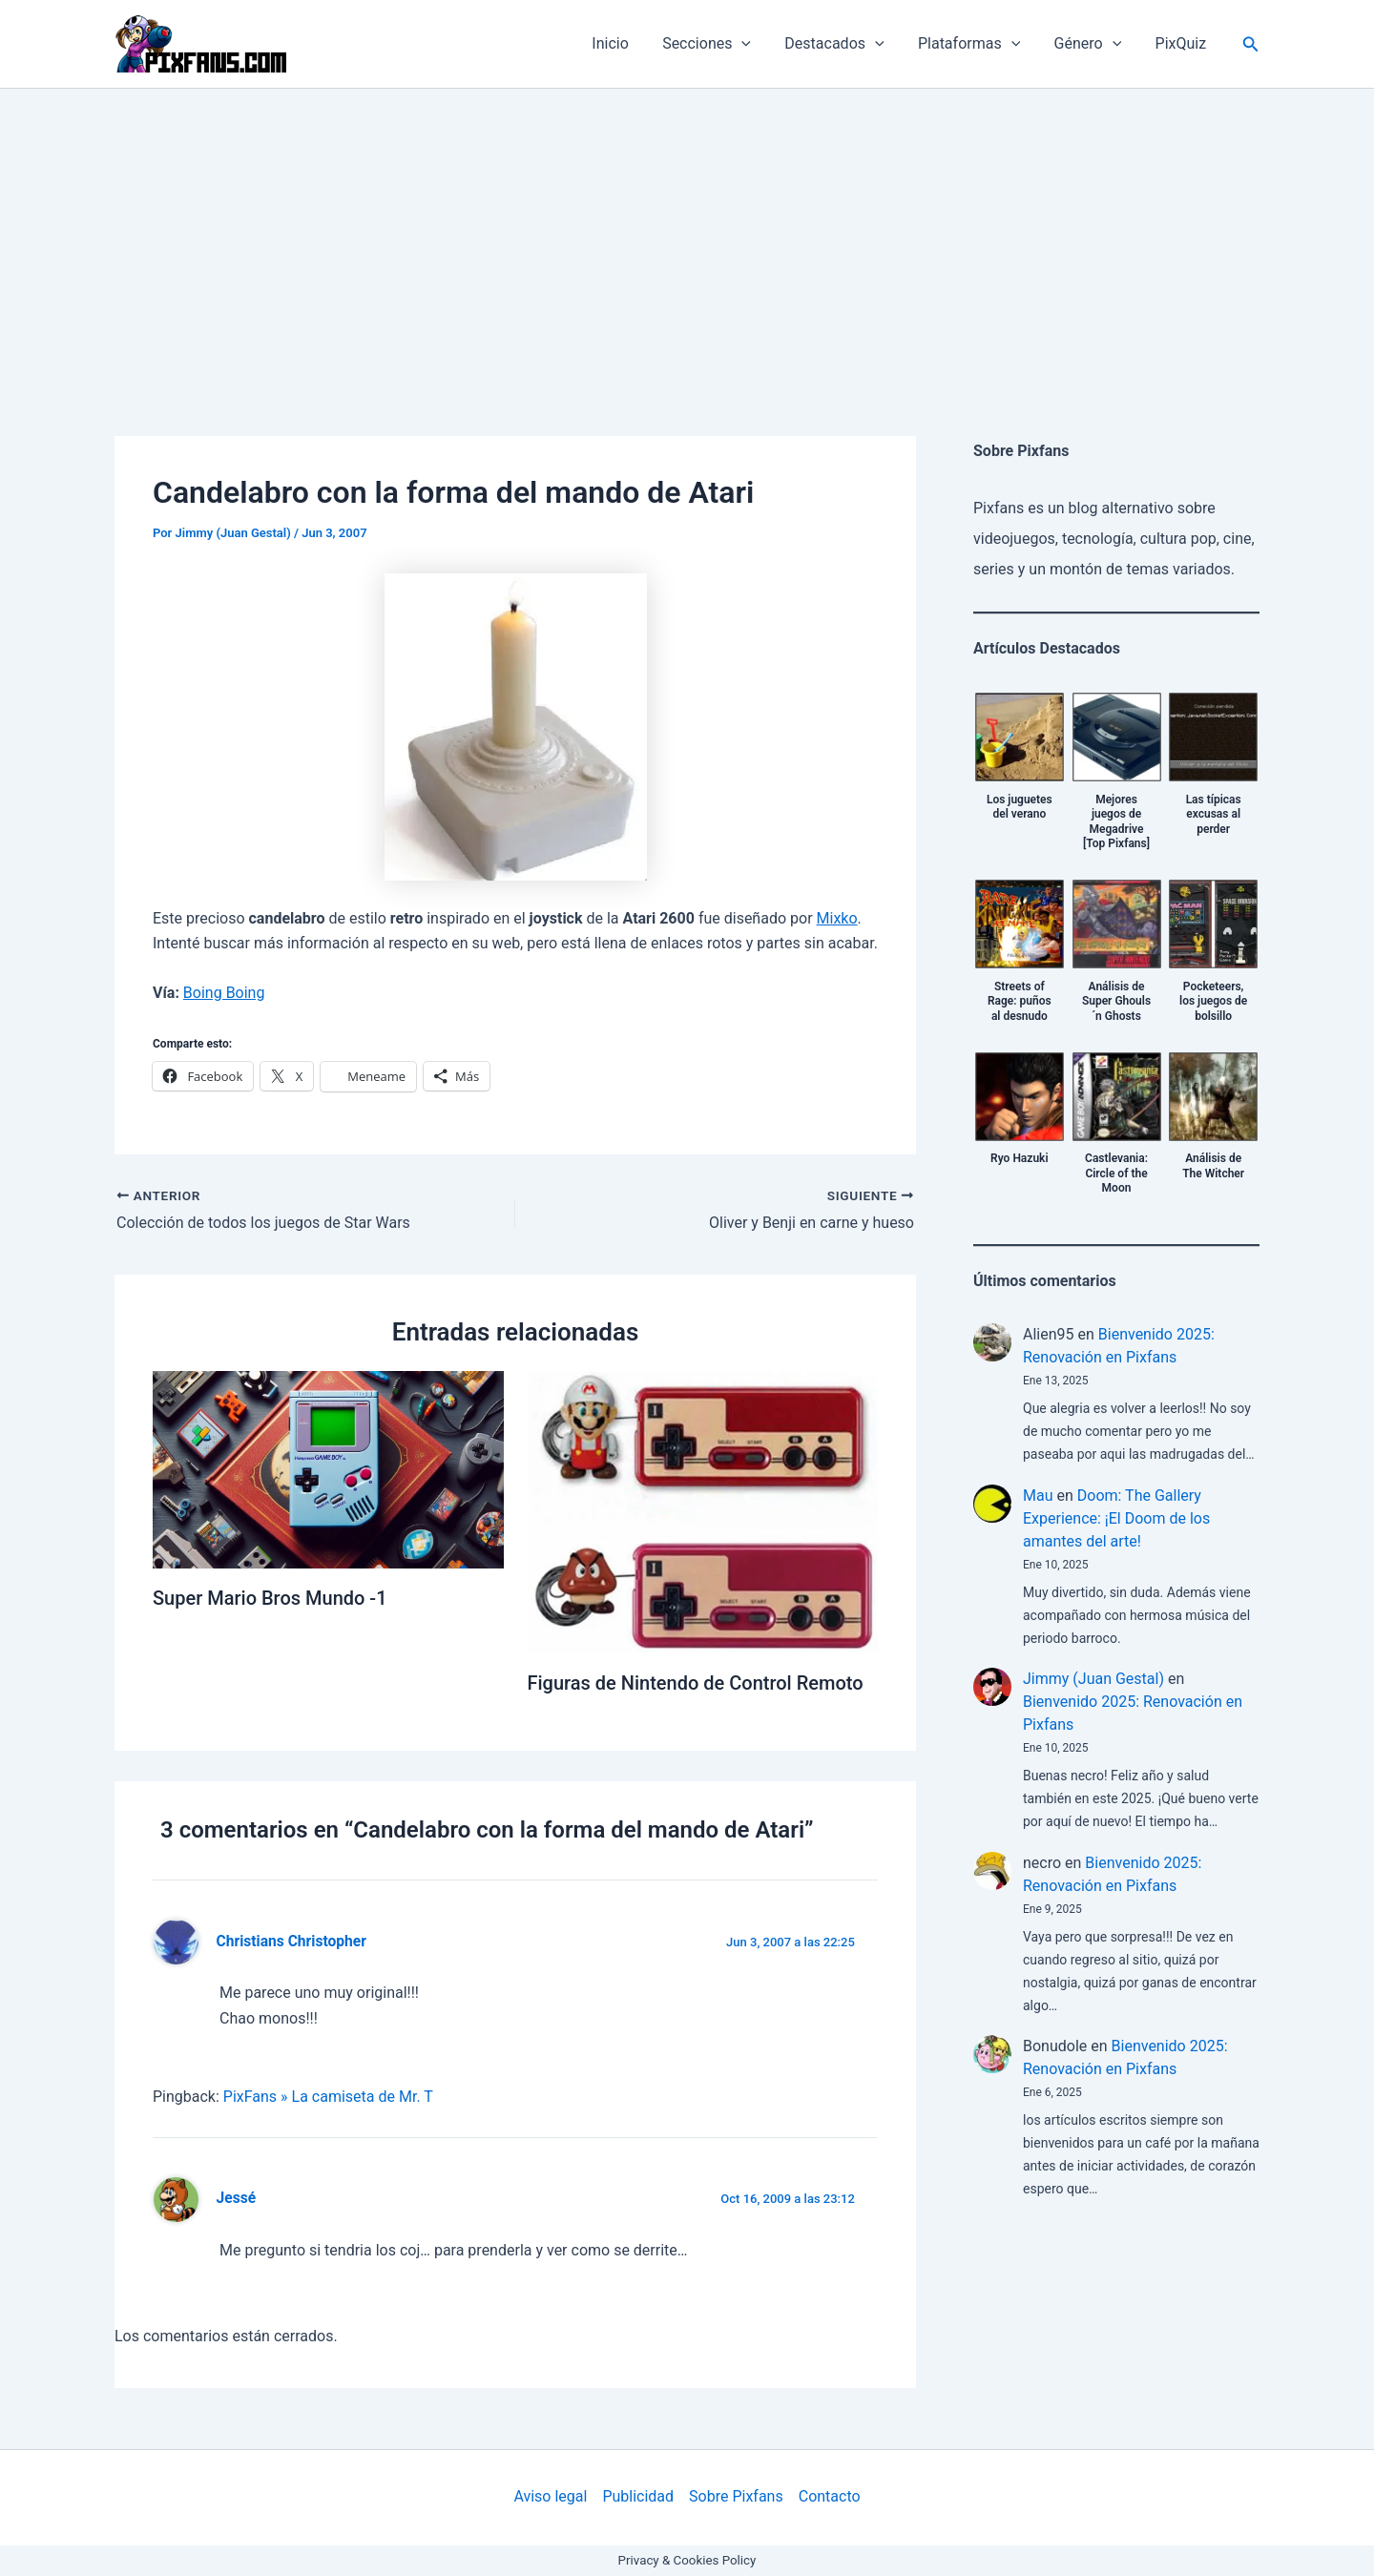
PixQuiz (1182, 43)
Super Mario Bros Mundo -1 (270, 1598)
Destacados (845, 44)
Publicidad (638, 2496)
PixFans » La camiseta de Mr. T (328, 2097)
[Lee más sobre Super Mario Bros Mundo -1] (328, 1469)
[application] (755, 44)
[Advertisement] (687, 231)
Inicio (628, 43)
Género (1093, 44)
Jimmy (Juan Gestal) (1093, 1679)
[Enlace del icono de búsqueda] (1251, 44)
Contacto (830, 2496)
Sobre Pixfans (736, 2496)
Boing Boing (224, 993)
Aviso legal (550, 2496)
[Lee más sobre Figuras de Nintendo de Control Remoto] (703, 1511)
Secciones (721, 44)
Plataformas (977, 44)
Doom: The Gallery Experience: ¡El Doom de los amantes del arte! (1116, 1518)
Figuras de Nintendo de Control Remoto (696, 1683)
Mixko (837, 918)
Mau (1038, 1495)
